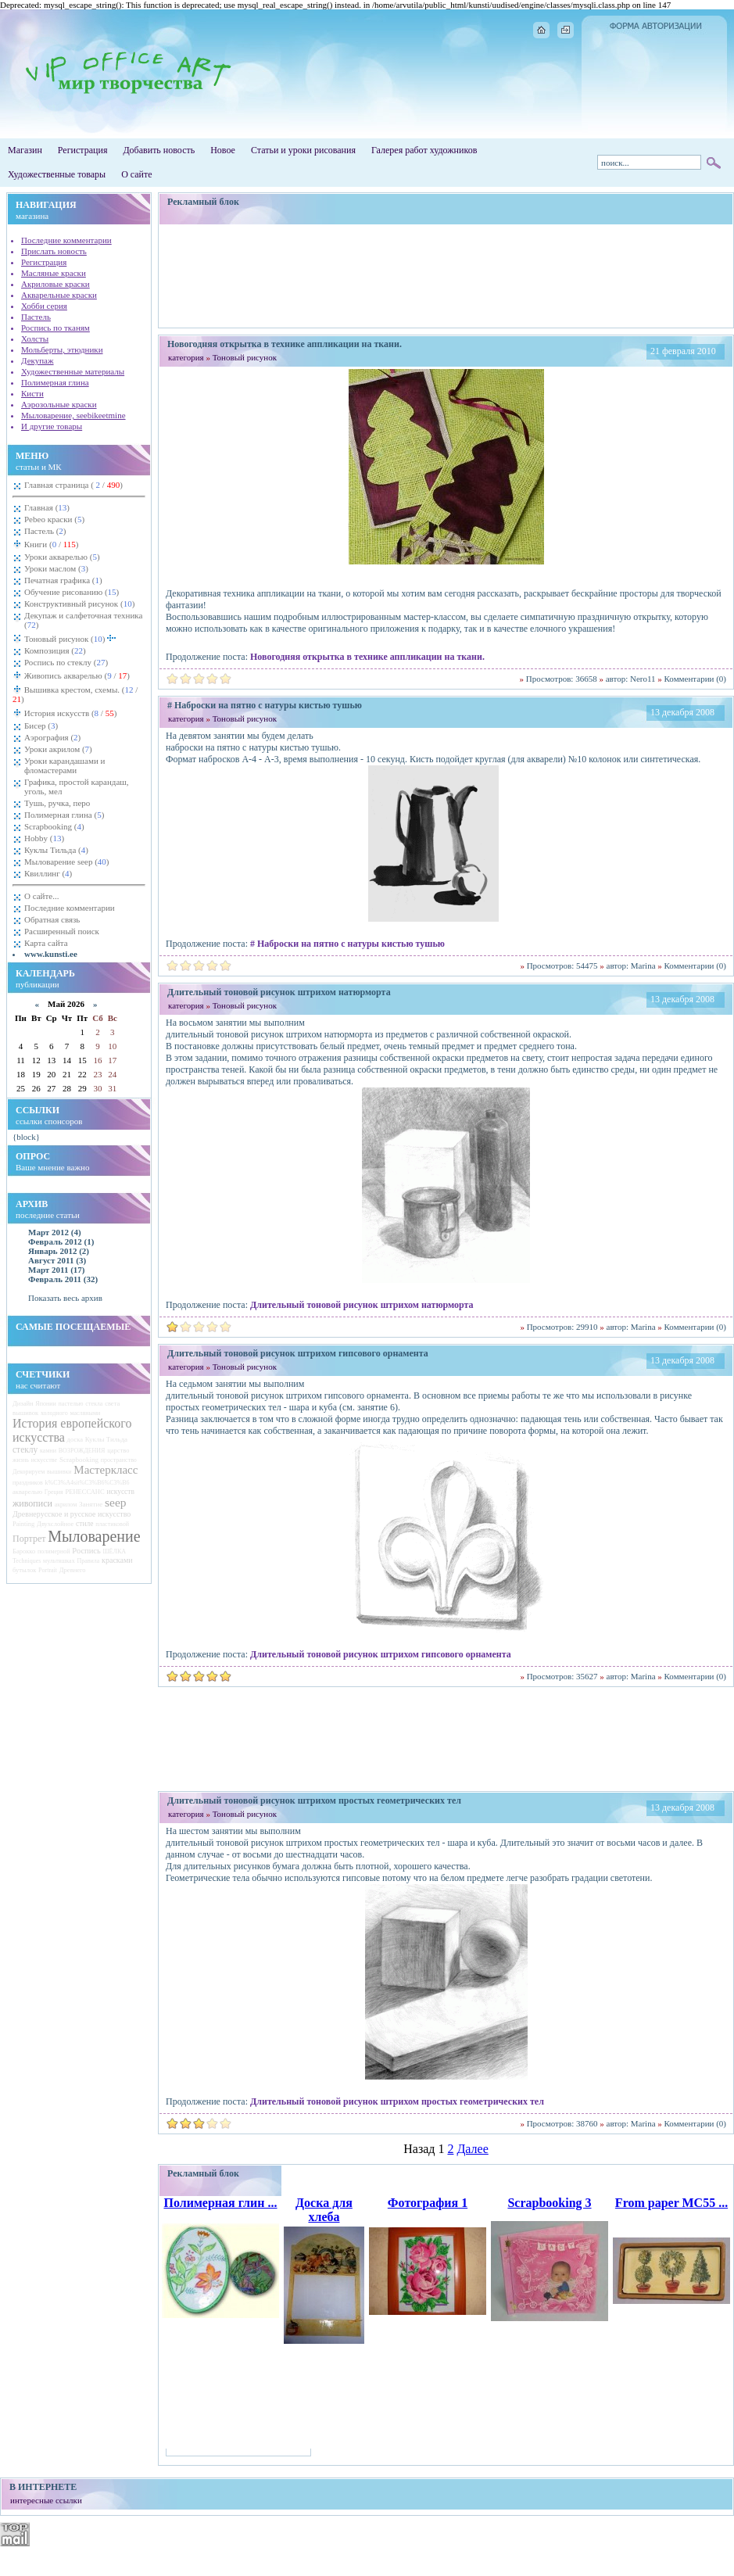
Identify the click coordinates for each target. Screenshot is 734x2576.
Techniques (27, 1560)
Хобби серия (44, 305)
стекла (93, 1403)
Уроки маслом (56, 568)
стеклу (25, 1449)
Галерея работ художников (424, 150)
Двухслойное (55, 1524)
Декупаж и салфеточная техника (83, 620)
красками (117, 1560)
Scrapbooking (54, 826)
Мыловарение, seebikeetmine (73, 415)
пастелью (71, 1403)
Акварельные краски (59, 294)
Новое (222, 150)
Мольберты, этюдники (62, 349)
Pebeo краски (54, 519)
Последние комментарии (66, 240)
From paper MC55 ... (671, 2202)
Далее (472, 2148)
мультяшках (59, 1560)
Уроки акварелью (62, 556)
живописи (32, 1503)
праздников (28, 1482)
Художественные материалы (72, 371)
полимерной (54, 1551)
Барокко (24, 1551)
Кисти (32, 393)
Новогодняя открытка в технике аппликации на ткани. (367, 656)
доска (75, 1439)
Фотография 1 (427, 2202)
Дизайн (23, 1403)
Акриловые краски (55, 283)
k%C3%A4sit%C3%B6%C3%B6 (87, 1482)
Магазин (25, 150)
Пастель (36, 316)
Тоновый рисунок (70, 637)
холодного (54, 1413)
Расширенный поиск (61, 931)
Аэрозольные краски (59, 404)
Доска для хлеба (324, 2209)
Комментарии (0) (695, 678)
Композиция (55, 650)
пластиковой (112, 1524)
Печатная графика (63, 580)
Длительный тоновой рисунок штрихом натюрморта (362, 1304)
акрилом (66, 1504)
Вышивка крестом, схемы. (75, 694)
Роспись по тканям (55, 327)
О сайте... (41, 896)
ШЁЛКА (115, 1551)
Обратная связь (52, 919)
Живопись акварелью (76, 675)
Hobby (44, 838)
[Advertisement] (446, 275)
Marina (643, 965)
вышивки (59, 1471)
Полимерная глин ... (220, 2202)
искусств (120, 1492)
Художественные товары (57, 174)
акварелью (27, 1492)
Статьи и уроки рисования (303, 150)
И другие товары (51, 426)
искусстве (44, 1460)
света (112, 1403)
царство (118, 1450)
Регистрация (83, 150)
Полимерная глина (55, 382)
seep (116, 1502)
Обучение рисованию (71, 592)
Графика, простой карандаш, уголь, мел (76, 786)
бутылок (24, 1570)
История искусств (69, 713)
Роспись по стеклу (66, 662)
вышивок (25, 1413)
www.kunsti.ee (50, 953)
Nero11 (643, 678)
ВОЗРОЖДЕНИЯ (82, 1450)
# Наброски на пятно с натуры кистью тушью (347, 943)
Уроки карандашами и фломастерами (64, 765)
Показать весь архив (65, 1297)
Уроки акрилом (58, 749)
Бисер (41, 725)
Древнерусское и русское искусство (72, 1514)
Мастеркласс (105, 1470)
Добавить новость (159, 150)
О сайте (136, 174)
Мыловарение (94, 1536)
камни (48, 1450)
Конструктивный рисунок (79, 603)
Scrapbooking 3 (549, 2202)
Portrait (47, 1570)
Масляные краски (53, 273)
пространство (119, 1460)
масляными (85, 1413)
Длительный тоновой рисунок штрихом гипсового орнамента (380, 1654)
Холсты (34, 338)
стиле (84, 1524)
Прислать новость (54, 251)
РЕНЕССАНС (85, 1492)
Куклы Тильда (56, 849)
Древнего (72, 1570)
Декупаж (37, 360)
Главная (47, 507)
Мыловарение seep (66, 861)
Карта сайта (46, 943)
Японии (45, 1403)
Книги (50, 544)
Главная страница (73, 484)
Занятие (90, 1504)
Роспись (86, 1550)
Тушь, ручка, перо (57, 803)
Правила (88, 1560)
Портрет (29, 1538)
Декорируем (29, 1471)
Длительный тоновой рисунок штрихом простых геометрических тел (397, 2101)
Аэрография (52, 737)
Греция (54, 1492)
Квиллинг (48, 873)
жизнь (21, 1460)
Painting (23, 1524)
